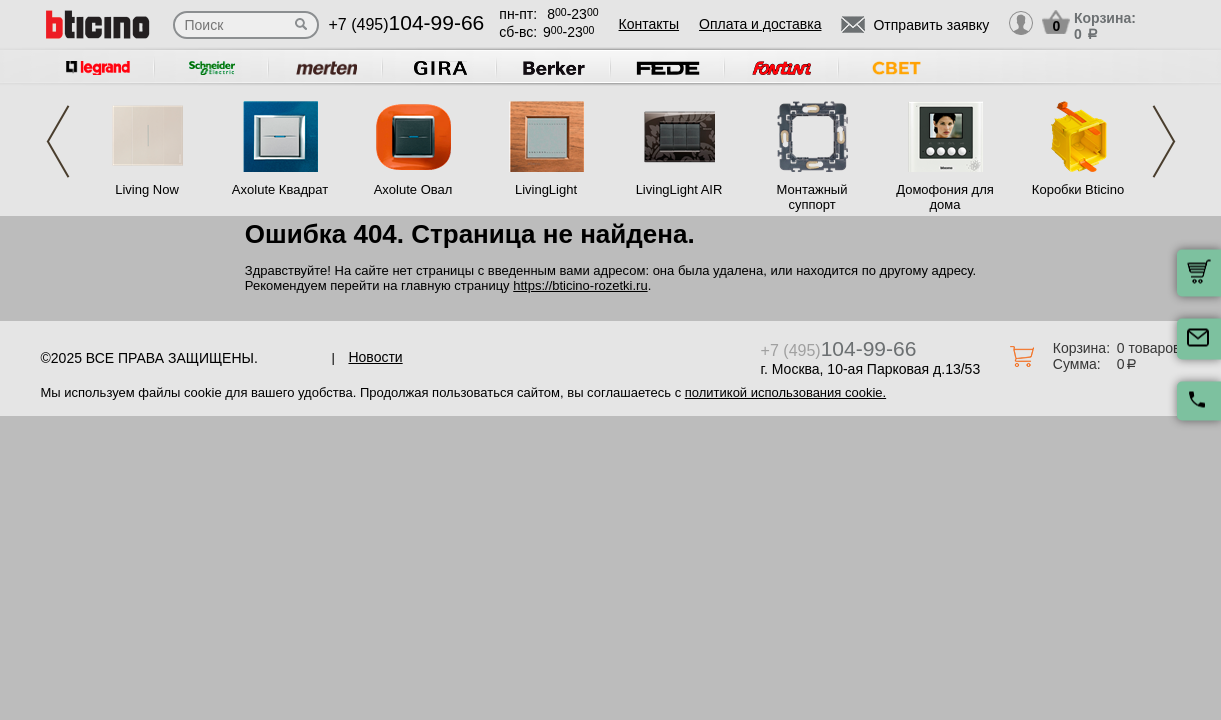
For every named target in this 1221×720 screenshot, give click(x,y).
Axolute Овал (413, 189)
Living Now (147, 189)
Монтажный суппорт (812, 197)
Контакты (649, 24)
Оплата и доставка (760, 24)
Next (1164, 141)
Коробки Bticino (1078, 189)
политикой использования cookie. (785, 392)
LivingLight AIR (679, 189)
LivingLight (546, 189)
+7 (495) (407, 24)
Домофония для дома (945, 197)
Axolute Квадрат (280, 189)
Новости (375, 357)
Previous (58, 141)
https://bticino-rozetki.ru (580, 285)
